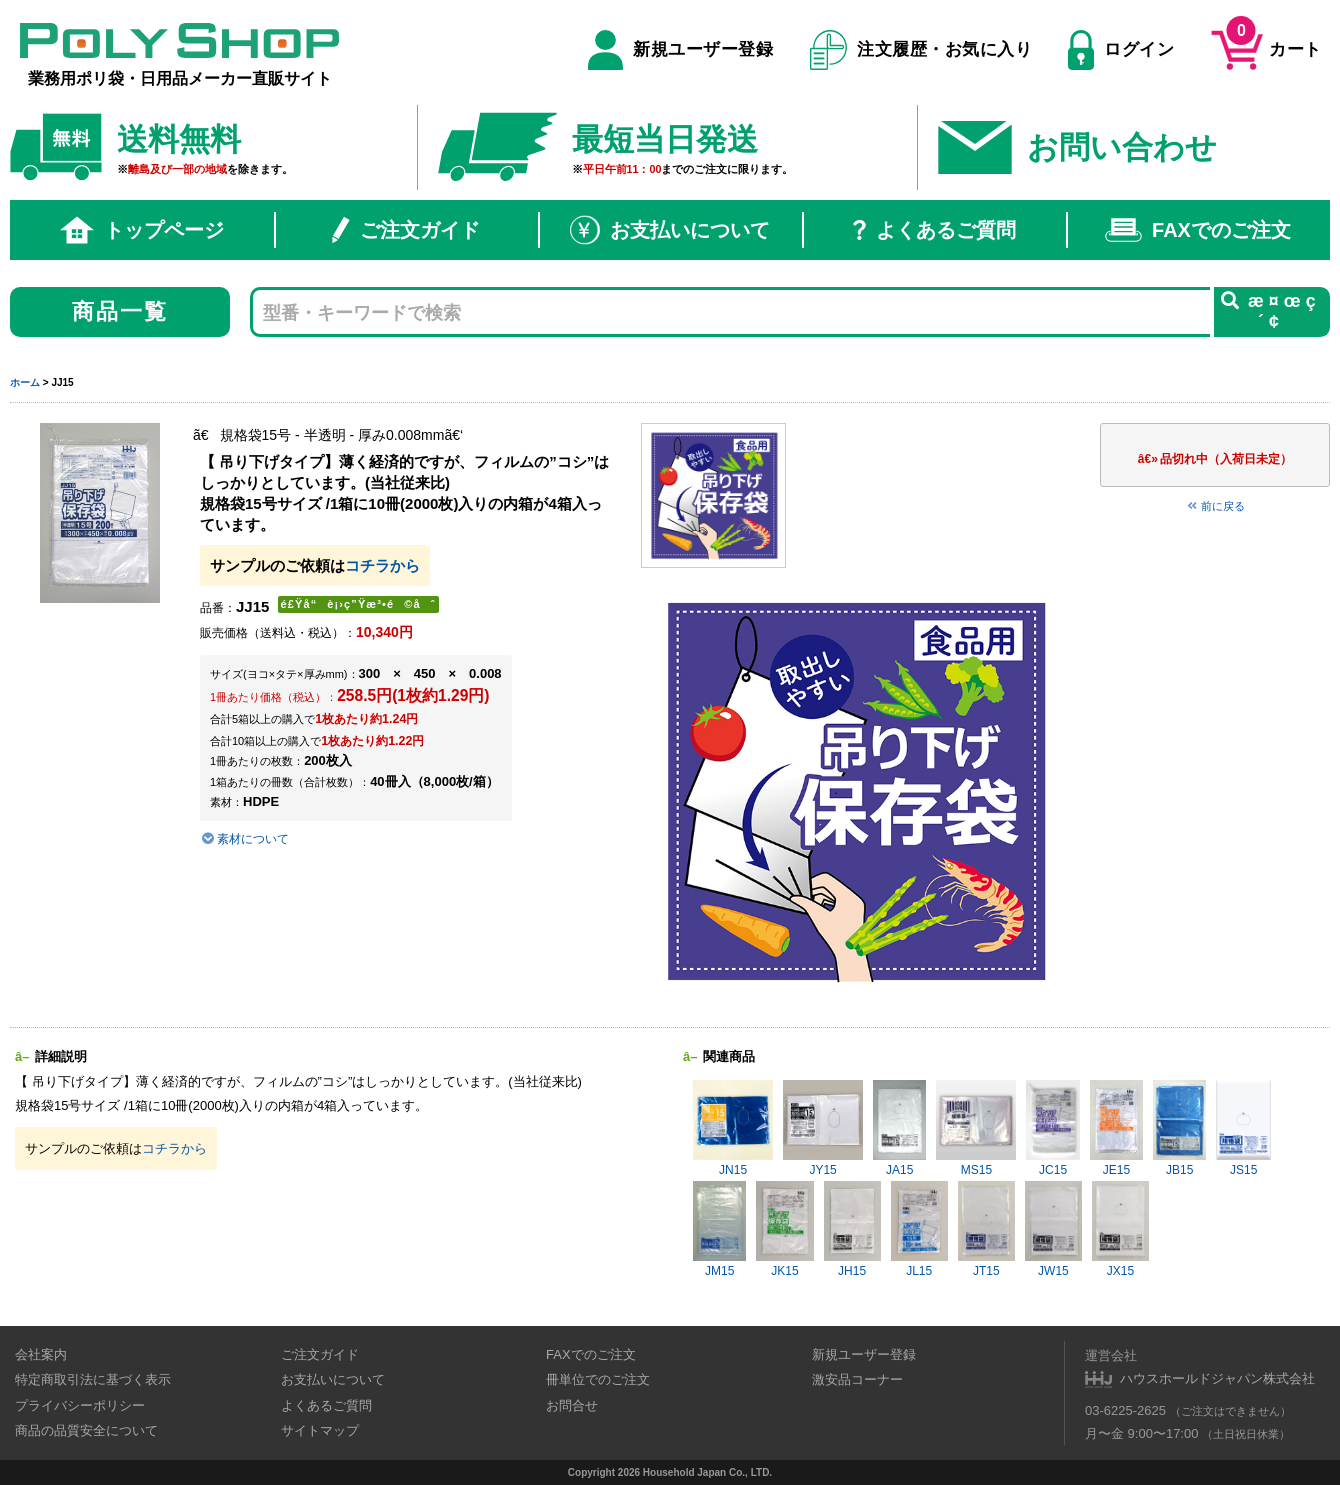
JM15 (719, 1229)
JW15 (1053, 1229)
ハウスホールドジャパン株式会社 (1217, 1378)
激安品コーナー (857, 1379)
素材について (244, 839)
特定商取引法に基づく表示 (93, 1379)
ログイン (1121, 50)
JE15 (1116, 1128)
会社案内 (41, 1354)
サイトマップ (320, 1430)
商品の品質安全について (86, 1430)
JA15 (899, 1128)
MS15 (976, 1128)
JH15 (852, 1229)
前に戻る (1215, 506)
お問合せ (572, 1405)
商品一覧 (120, 311)
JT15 (986, 1229)
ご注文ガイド (406, 230)
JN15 (733, 1128)
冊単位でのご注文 (598, 1379)
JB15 (1179, 1128)
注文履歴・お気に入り (921, 50)
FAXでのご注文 (1198, 230)
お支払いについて (670, 230)
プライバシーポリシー (80, 1405)
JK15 (784, 1229)
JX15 (1120, 1229)
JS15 (1243, 1128)
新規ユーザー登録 (680, 50)
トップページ (142, 230)
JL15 (919, 1229)
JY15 (823, 1128)
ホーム (25, 382)
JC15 (1052, 1128)
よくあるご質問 (934, 230)
